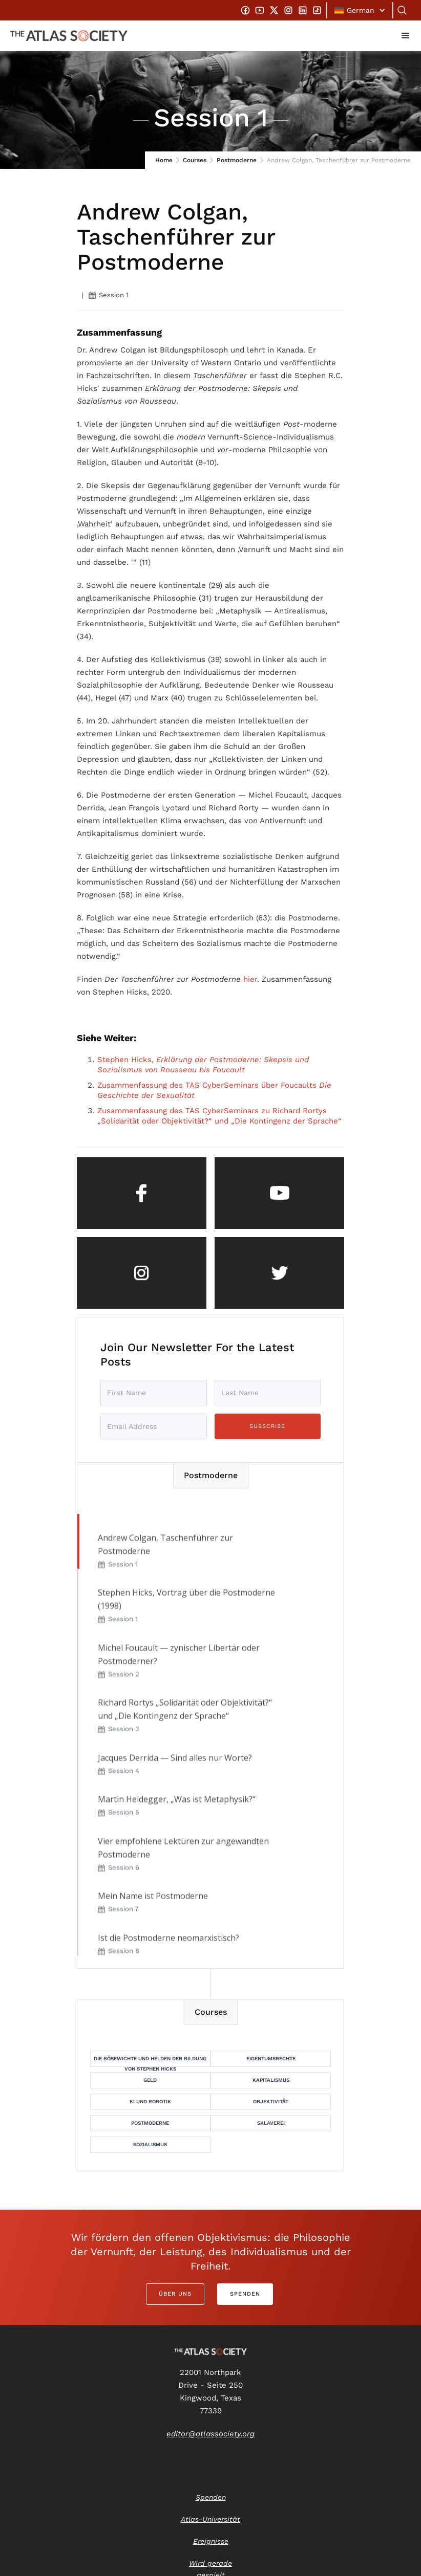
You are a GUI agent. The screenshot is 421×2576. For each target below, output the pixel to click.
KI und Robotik (150, 2101)
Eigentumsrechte (271, 2058)
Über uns (175, 2294)
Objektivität (270, 2101)
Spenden (245, 2294)
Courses (194, 160)
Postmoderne (237, 160)
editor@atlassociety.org (210, 2433)
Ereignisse (210, 2541)
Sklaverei (271, 2123)
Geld (150, 2080)
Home (164, 160)
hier (250, 979)
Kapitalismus (270, 2080)
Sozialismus (150, 2144)
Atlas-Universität (210, 2519)
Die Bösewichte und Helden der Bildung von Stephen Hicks (150, 2061)
